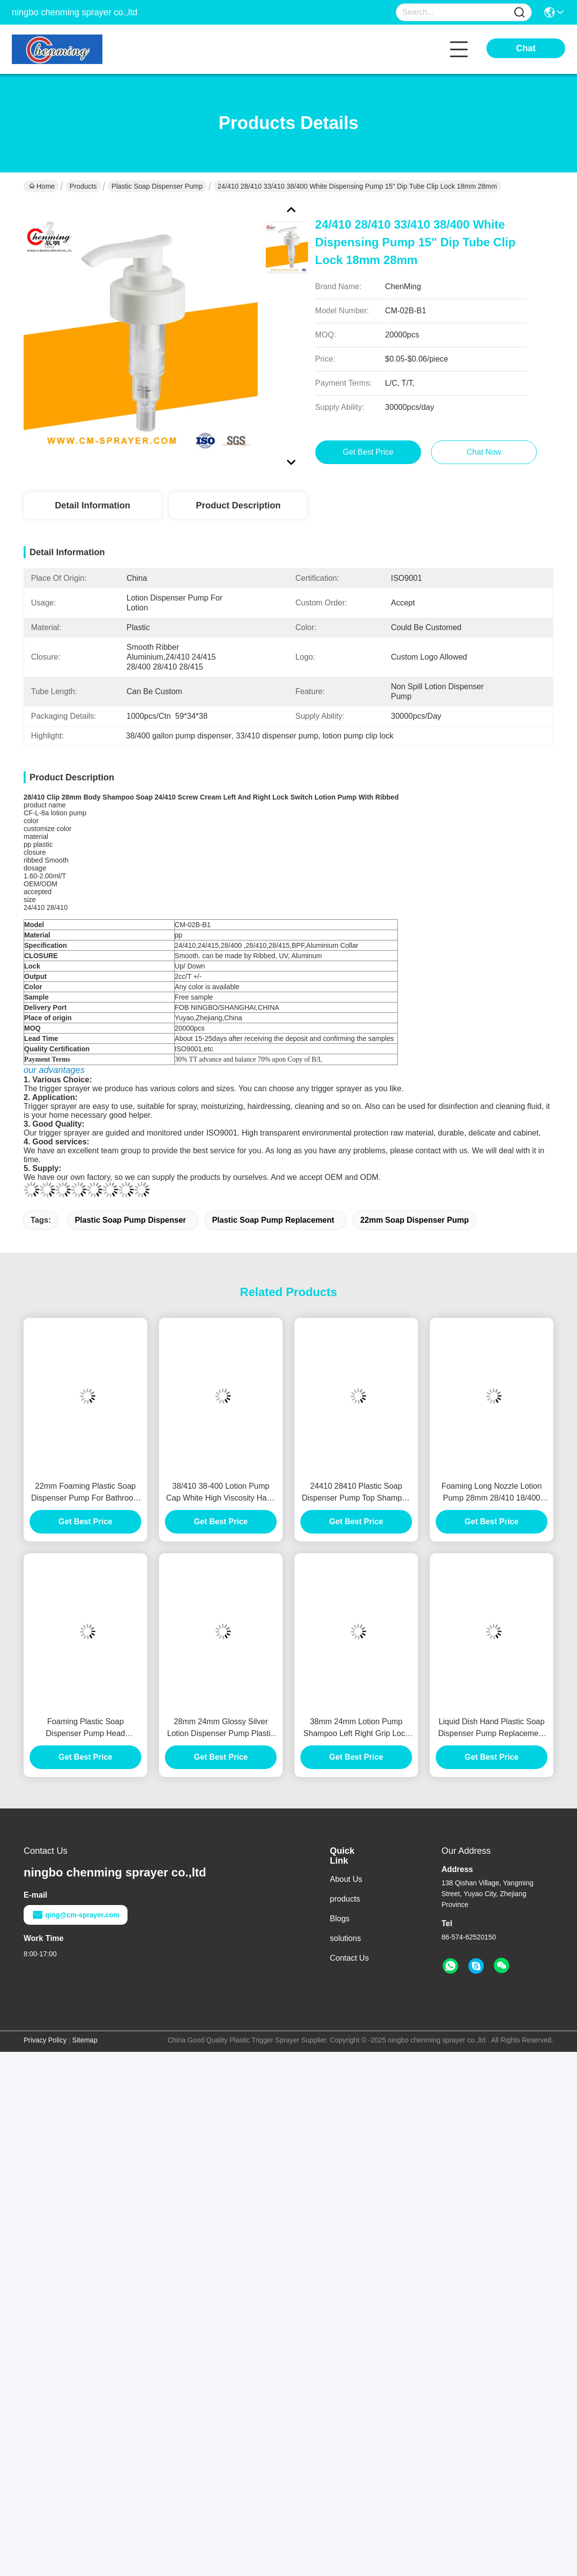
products (345, 1899)
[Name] (519, 12)
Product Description (238, 505)
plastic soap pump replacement (273, 1220)
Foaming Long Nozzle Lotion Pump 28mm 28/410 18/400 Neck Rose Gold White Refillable (492, 1493)
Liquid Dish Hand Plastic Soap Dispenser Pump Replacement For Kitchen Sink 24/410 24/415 (491, 1728)
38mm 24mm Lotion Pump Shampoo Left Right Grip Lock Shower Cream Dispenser (356, 1728)
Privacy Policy (45, 2040)
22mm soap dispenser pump (414, 1220)
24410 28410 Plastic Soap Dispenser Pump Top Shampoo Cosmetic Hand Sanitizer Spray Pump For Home (356, 1493)
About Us (346, 1879)
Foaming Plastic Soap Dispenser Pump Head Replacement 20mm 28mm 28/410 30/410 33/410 (85, 1728)
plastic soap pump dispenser (130, 1220)
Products (82, 186)
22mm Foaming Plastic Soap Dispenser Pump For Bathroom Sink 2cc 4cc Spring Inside (85, 1493)
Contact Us (349, 1958)
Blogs (340, 1918)
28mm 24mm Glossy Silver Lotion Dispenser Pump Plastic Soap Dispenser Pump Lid (221, 1728)
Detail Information (92, 505)
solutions (345, 1938)
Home (42, 186)
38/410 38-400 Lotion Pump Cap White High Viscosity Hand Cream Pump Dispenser (220, 1493)
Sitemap (84, 2040)
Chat (526, 48)
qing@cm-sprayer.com (76, 1914)
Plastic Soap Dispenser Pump (157, 186)
